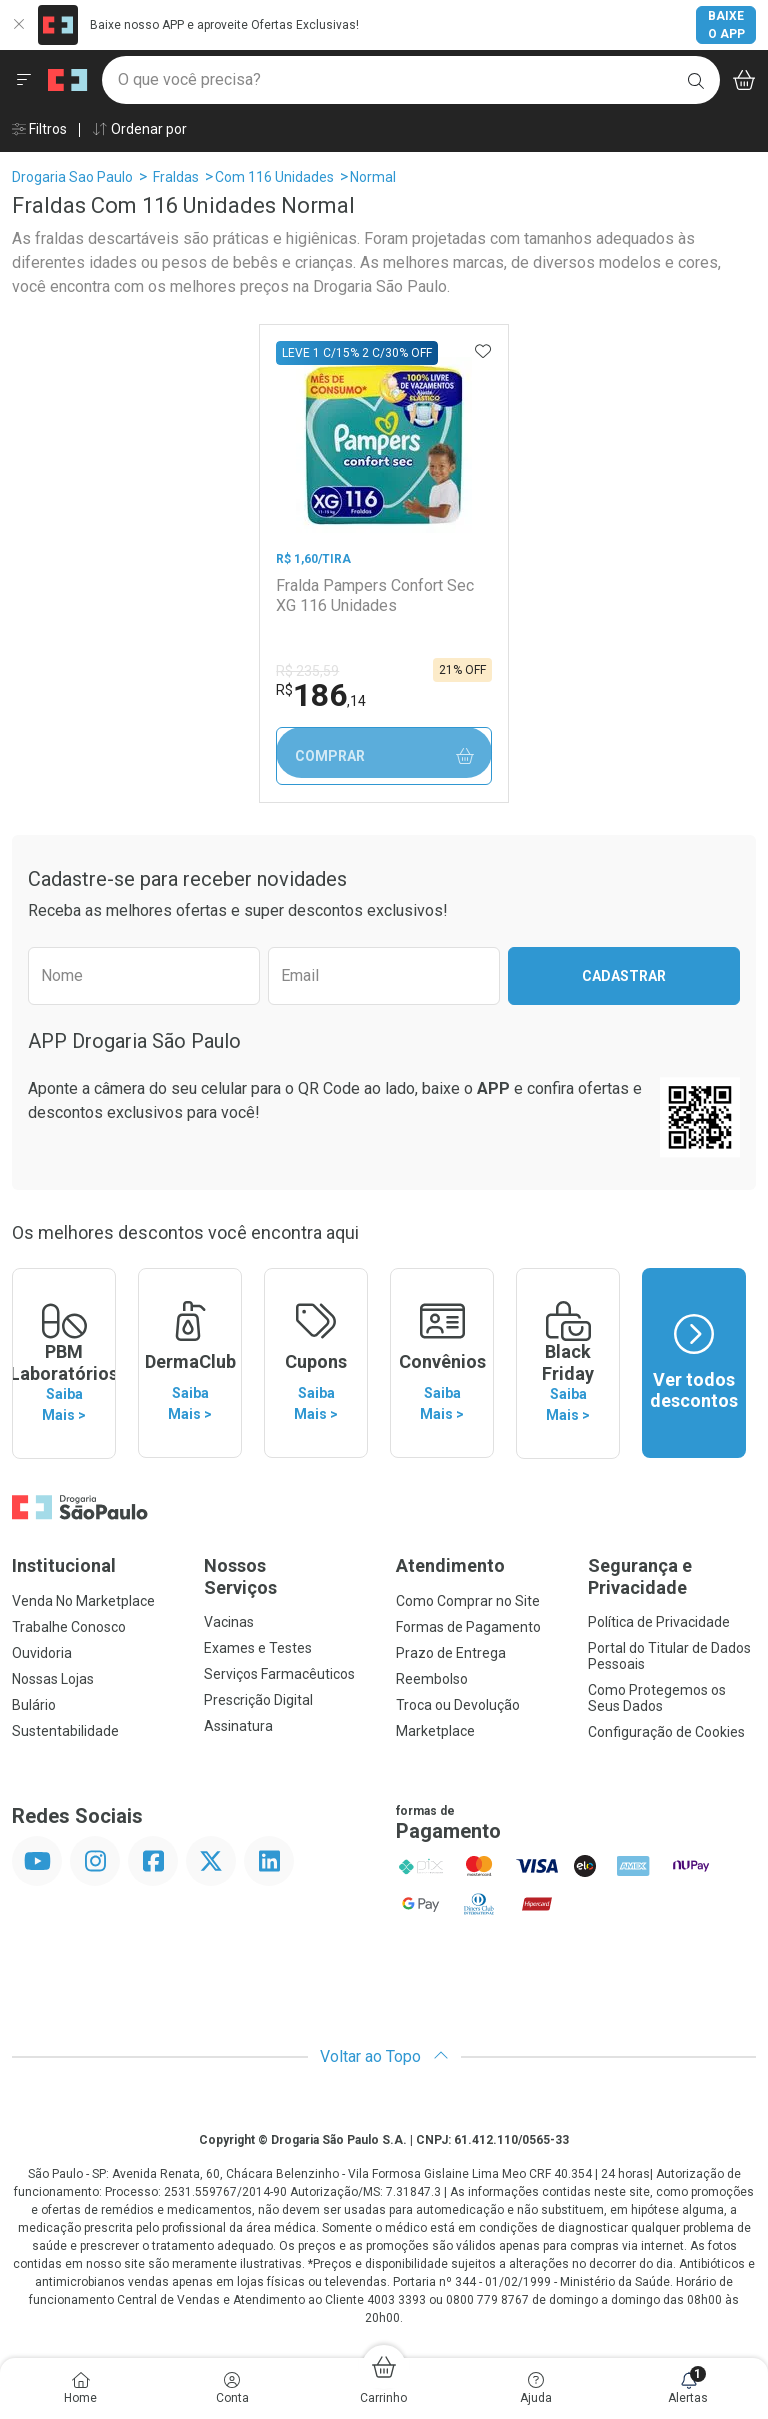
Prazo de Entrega (451, 1652)
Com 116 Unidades (274, 177)
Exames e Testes (258, 1647)
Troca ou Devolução (458, 1704)
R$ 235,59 (307, 671)
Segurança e (672, 1575)
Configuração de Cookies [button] (666, 1731)
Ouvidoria (42, 1652)
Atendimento (450, 1564)
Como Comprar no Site (468, 1600)
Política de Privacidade (659, 1621)
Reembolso (432, 1678)
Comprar (383, 756)
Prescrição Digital (258, 1699)
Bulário (34, 1704)
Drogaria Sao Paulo (72, 177)
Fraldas (176, 177)
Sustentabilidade (65, 1730)
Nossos (288, 1575)
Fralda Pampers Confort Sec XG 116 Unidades (375, 595)
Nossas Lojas (53, 1678)
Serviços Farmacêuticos (279, 1673)
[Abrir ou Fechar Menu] (24, 80)
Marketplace (435, 1730)
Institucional (64, 1564)
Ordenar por (139, 129)
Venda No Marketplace (83, 1600)
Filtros (39, 129)
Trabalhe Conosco (69, 1626)
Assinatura (238, 1725)
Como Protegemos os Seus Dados (657, 1697)
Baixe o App (726, 25)
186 (321, 695)
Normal (373, 177)
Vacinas (229, 1621)
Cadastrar (624, 976)
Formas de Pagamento (468, 1626)
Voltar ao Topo (384, 2055)
